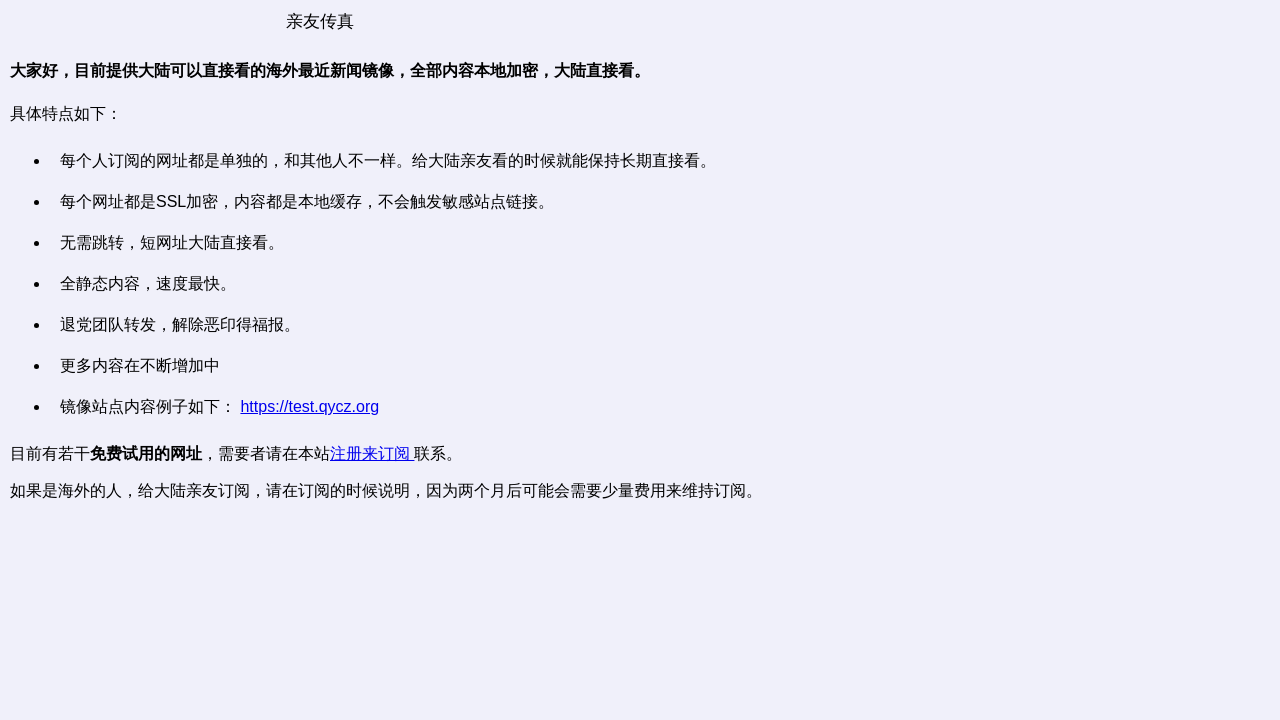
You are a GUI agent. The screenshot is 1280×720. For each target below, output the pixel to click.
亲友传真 (320, 21)
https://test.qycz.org (309, 406)
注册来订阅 (372, 453)
